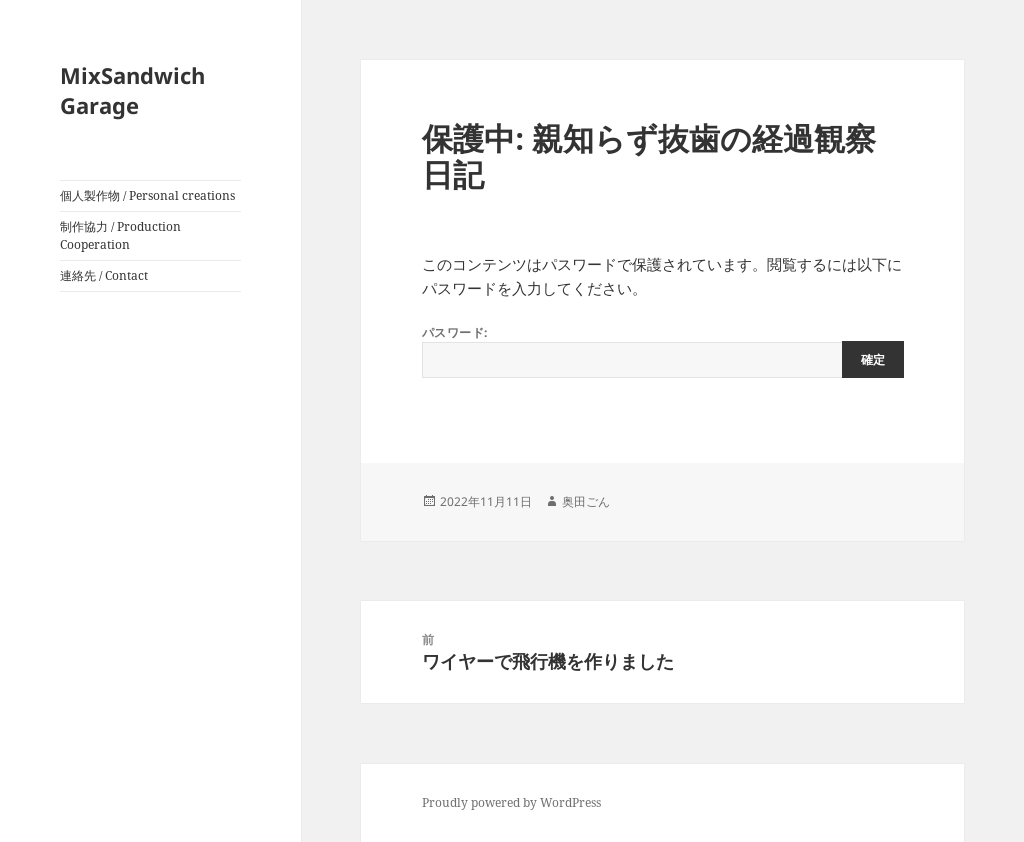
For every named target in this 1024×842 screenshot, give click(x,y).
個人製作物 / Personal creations (147, 195)
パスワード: (663, 351)
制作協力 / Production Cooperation (120, 235)
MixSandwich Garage (132, 90)
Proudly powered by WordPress (511, 802)
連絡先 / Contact (104, 275)
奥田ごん (586, 501)
